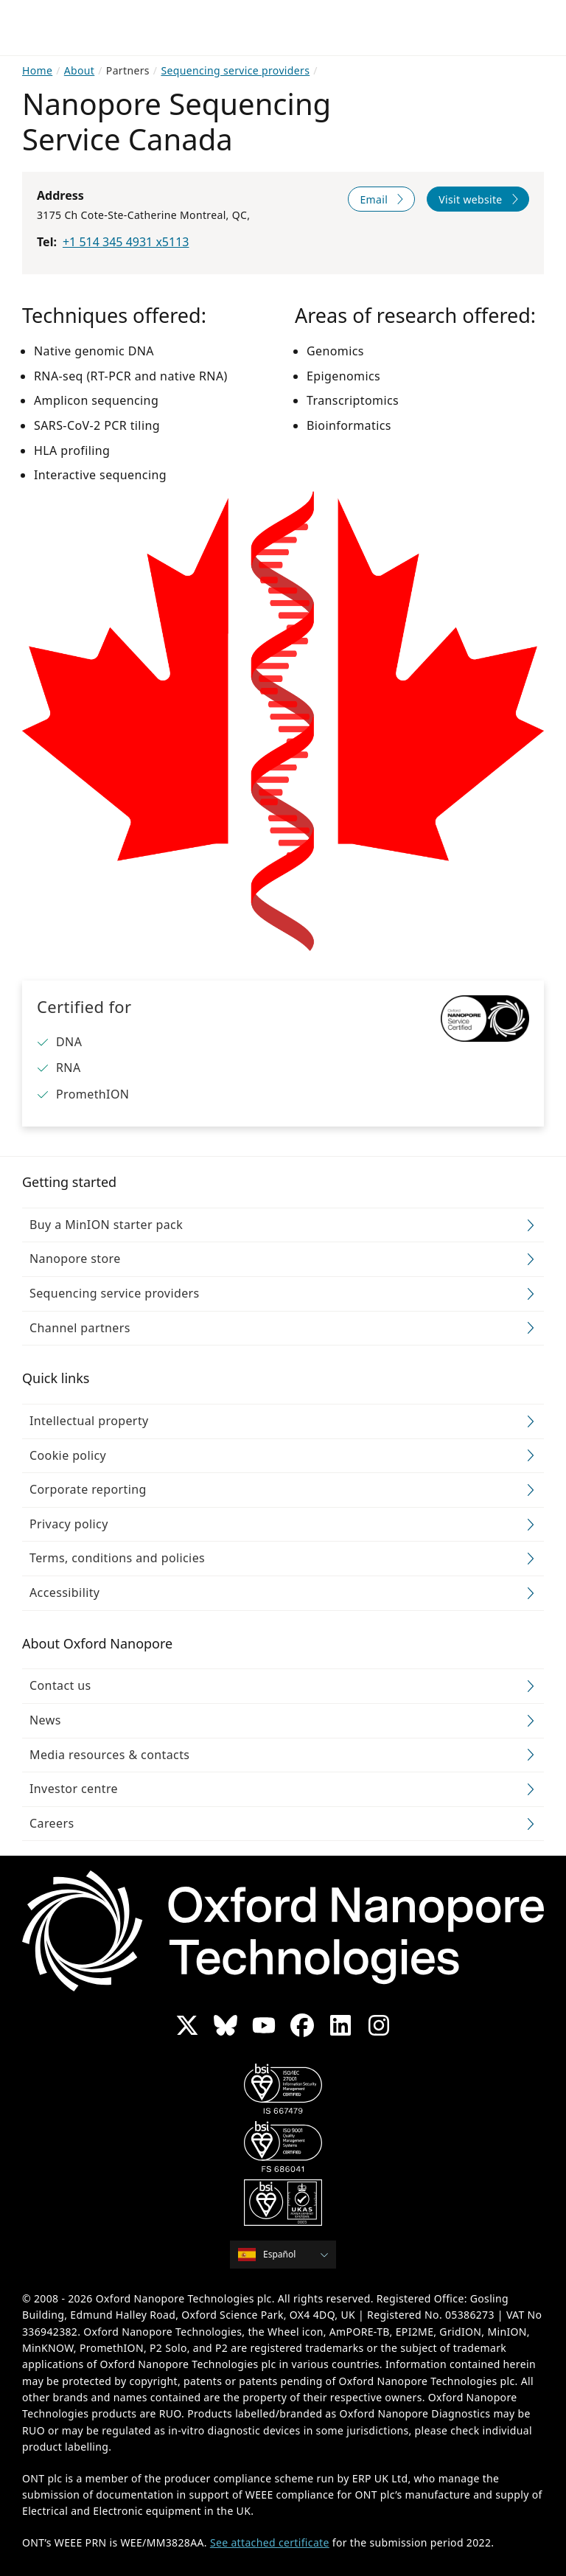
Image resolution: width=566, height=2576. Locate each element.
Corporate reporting (88, 1489)
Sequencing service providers (114, 1293)
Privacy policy (68, 1524)
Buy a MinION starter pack (106, 1224)
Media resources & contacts (109, 1755)
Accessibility (64, 1592)
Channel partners (79, 1328)
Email (374, 199)
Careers (51, 1823)
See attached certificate (269, 2542)
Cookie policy (67, 1455)
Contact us (60, 1685)
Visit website (470, 199)
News (45, 1720)
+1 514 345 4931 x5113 (126, 242)
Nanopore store (75, 1258)
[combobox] (288, 2254)
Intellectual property (89, 1421)
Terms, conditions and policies (117, 1558)
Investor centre (73, 1788)
